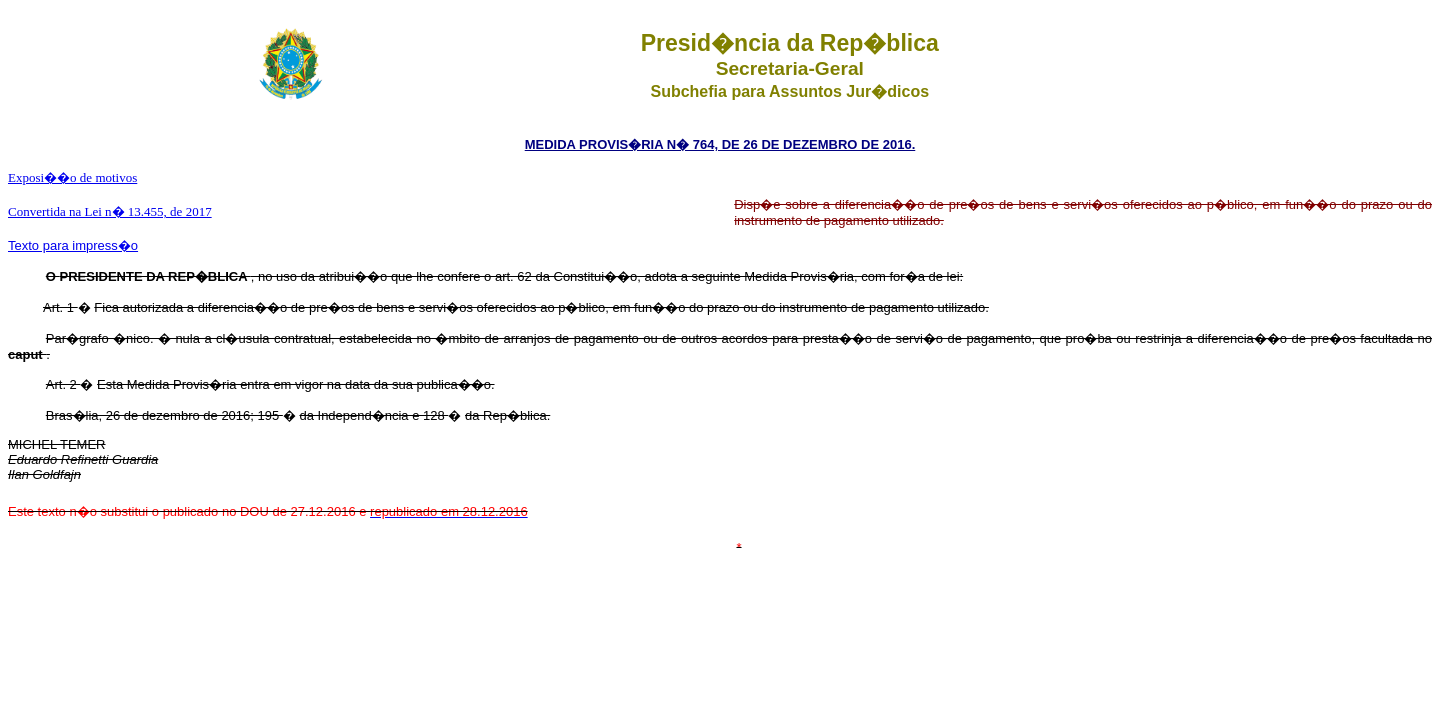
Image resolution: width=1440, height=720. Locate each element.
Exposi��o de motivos (72, 177)
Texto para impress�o (73, 245)
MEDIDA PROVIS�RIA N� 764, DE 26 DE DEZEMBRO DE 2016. (720, 144)
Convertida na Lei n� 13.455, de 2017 (110, 211)
